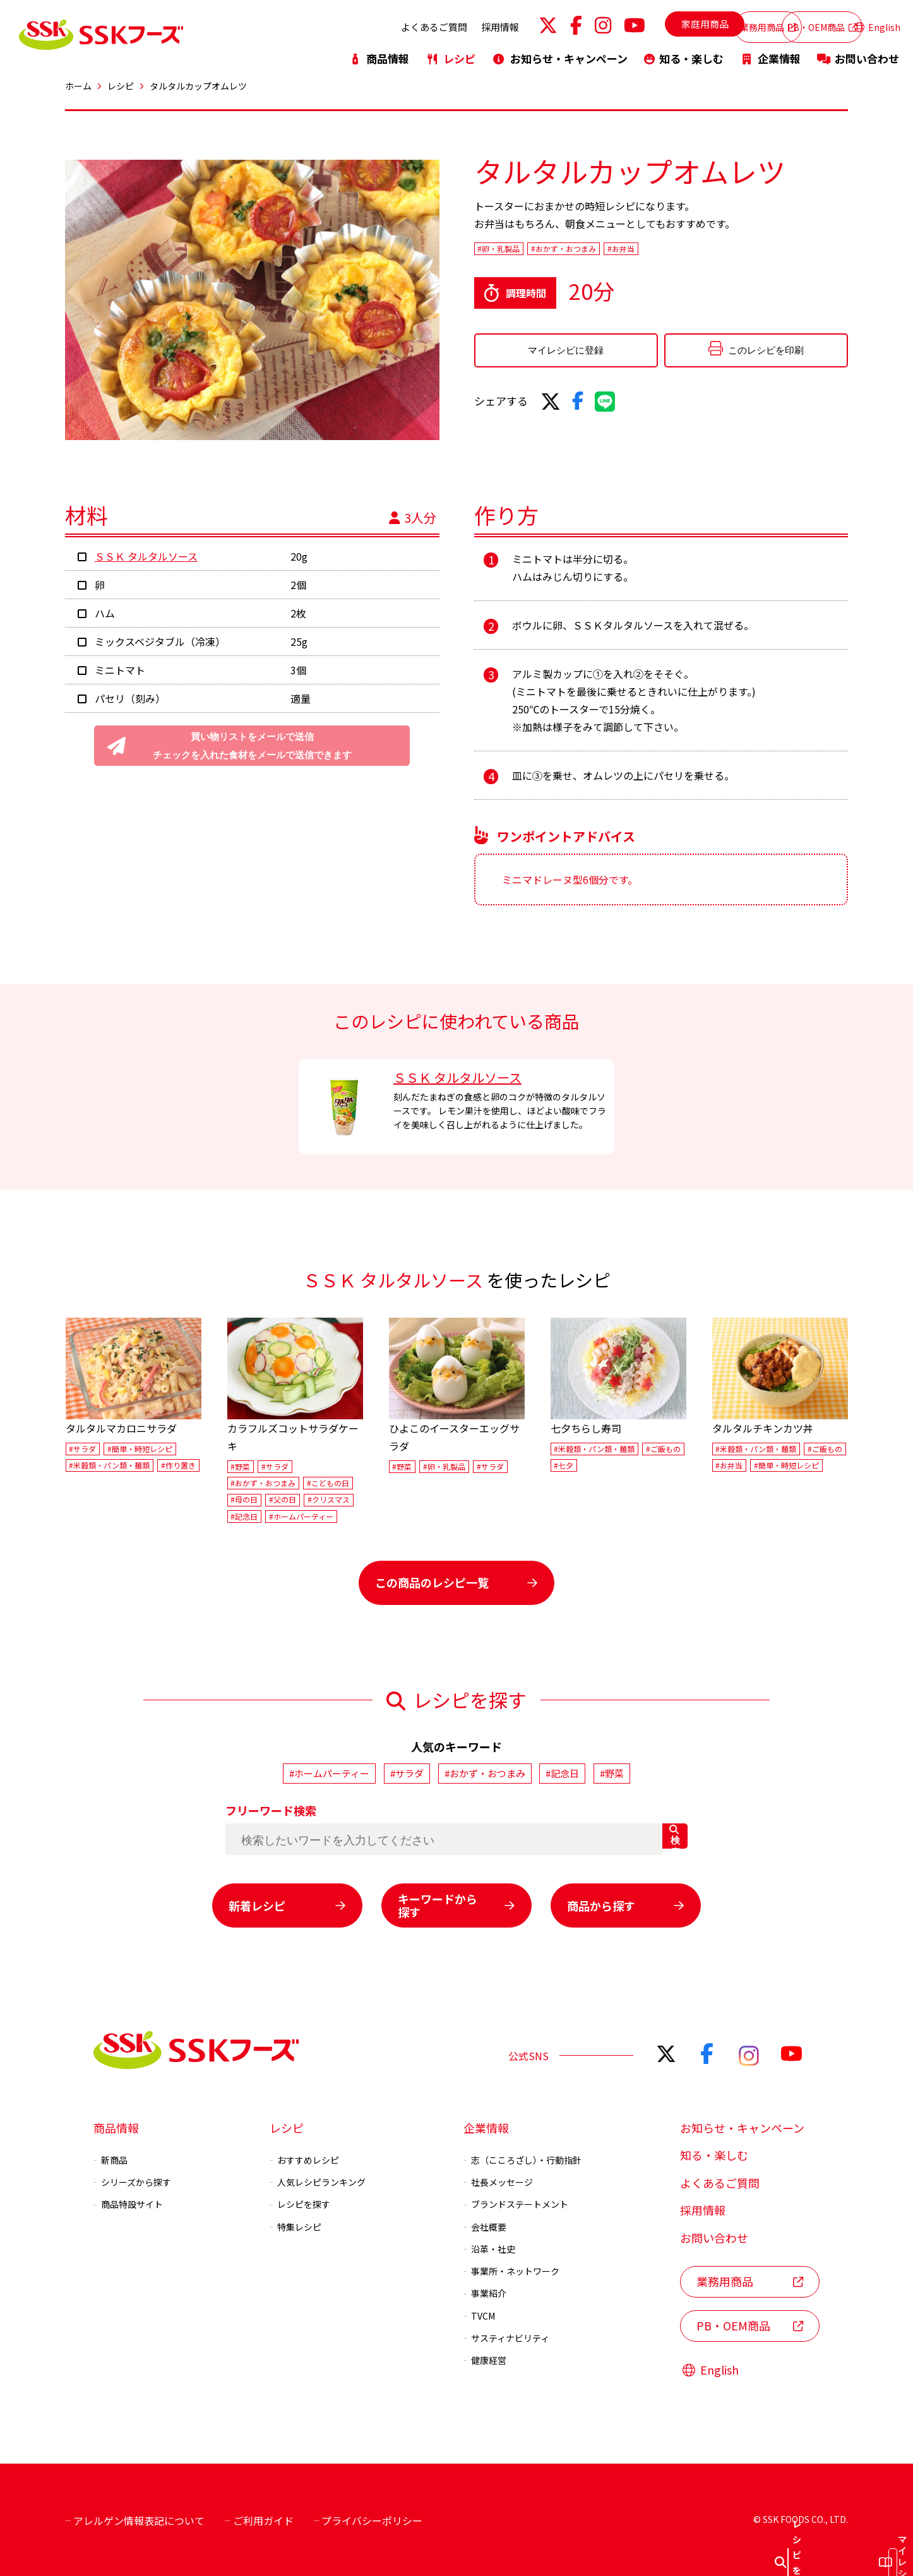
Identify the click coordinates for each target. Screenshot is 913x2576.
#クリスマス (328, 1499)
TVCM (479, 2313)
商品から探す (625, 1903)
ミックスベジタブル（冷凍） (160, 641)
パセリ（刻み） (130, 698)
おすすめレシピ (304, 2157)
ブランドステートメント (515, 2201)
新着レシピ (287, 1903)
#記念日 (244, 1516)
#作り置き (178, 1465)
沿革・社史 (489, 2246)
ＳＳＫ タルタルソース (146, 556)
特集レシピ (295, 2224)
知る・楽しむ (684, 52)
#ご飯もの (663, 1448)
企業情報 (770, 52)
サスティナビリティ (506, 2335)
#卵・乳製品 (507, 250)
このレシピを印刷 (717, 358)
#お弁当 (667, 250)
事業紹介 (484, 2290)
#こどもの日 (328, 1482)
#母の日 (244, 1499)
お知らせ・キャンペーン (559, 52)
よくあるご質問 (364, 23)
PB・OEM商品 (789, 23)
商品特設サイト (128, 2201)
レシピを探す (300, 2201)
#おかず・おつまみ (592, 250)
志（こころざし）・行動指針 (522, 2157)
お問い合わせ (858, 52)
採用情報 (431, 23)
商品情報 (379, 52)
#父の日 (282, 1499)
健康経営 (484, 2357)
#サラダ (82, 1448)
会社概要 (484, 2224)
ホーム (78, 86)
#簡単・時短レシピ (139, 1448)
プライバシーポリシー (368, 2517)
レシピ (450, 52)
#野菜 (240, 1466)
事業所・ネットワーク (511, 2268)
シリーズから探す (132, 2179)
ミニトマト (120, 669)
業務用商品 (696, 23)
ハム (105, 613)
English (877, 24)
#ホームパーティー (301, 1516)
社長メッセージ (498, 2179)
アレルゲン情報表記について (135, 2517)
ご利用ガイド (259, 2517)
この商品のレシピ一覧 (456, 1582)
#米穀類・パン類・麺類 (109, 1465)
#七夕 (563, 1465)
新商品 (110, 2157)
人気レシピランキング (318, 2179)
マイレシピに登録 (553, 360)
